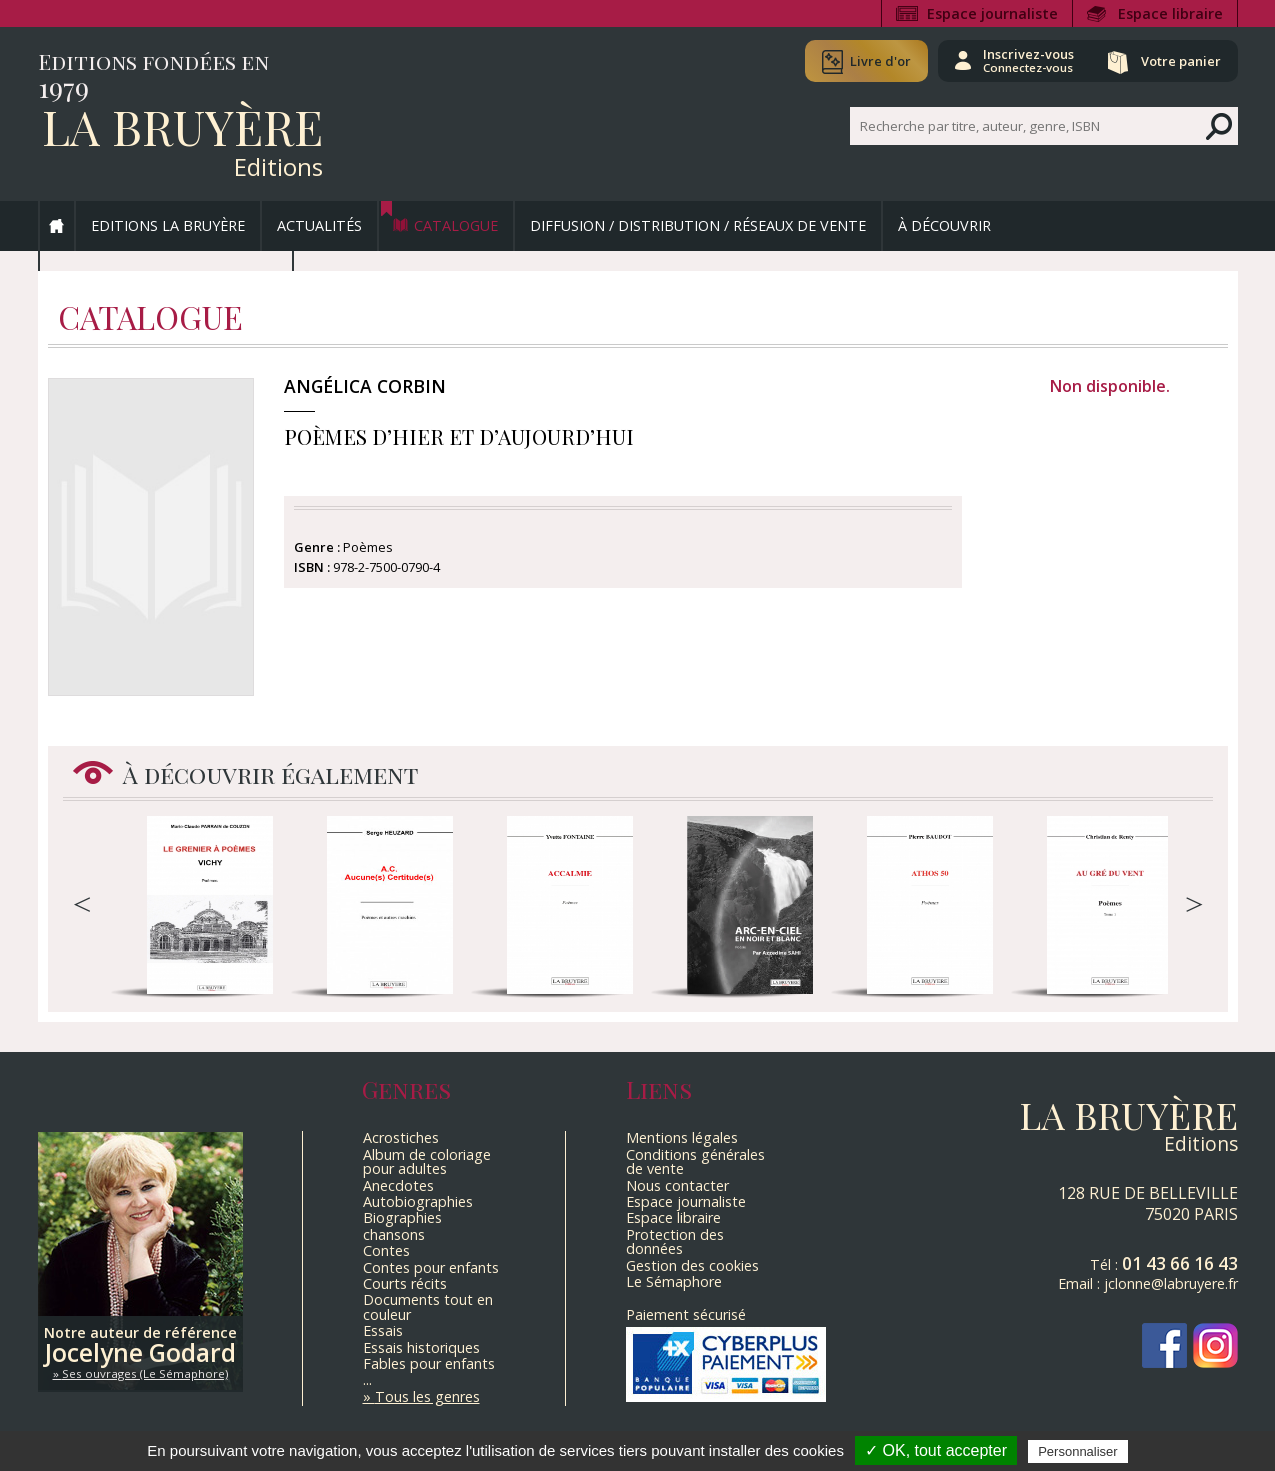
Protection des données (675, 1241)
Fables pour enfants (429, 1363)
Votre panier (1181, 61)
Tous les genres (427, 1396)
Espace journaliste (992, 13)
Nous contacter (677, 1185)
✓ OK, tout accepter (936, 1450)
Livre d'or (880, 61)
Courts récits (405, 1283)
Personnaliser (1078, 1451)
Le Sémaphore (674, 1281)
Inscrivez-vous (1028, 60)
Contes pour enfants (431, 1267)
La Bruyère (182, 126)
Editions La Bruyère (168, 225)
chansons (394, 1234)
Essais (383, 1330)
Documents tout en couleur (428, 1306)
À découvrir (944, 225)
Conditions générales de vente (695, 1161)
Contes (386, 1250)
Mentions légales (682, 1137)
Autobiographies (418, 1201)
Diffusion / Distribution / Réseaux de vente (698, 225)
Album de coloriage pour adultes (427, 1161)
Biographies (402, 1217)
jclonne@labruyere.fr (1171, 1283)
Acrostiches (401, 1137)
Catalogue (456, 225)
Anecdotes (398, 1185)
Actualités (319, 225)
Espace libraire (1170, 13)
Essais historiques (421, 1347)
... (367, 1379)
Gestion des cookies (692, 1265)
